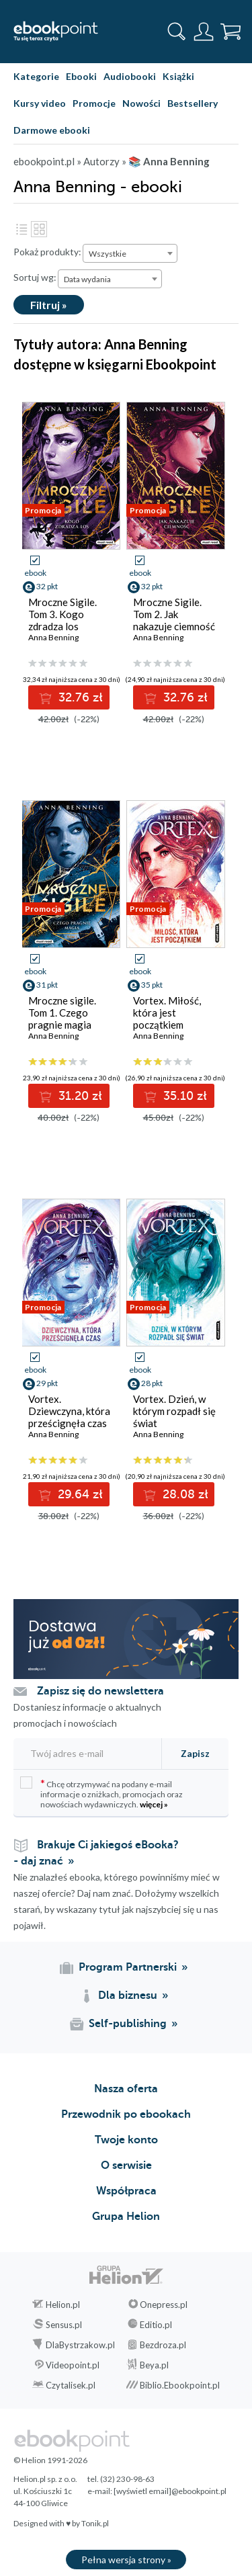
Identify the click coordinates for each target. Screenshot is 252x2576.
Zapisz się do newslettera (100, 1691)
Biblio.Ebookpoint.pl (180, 2385)
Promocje (94, 103)
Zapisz (195, 1753)
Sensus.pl (64, 2324)
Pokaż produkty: (47, 251)
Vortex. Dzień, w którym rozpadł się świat (174, 1411)
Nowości (141, 103)
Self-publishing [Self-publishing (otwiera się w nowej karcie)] (128, 2024)
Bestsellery (192, 103)
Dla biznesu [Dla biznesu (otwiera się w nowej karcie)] (127, 1995)
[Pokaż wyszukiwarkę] (177, 32)
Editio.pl (156, 2324)
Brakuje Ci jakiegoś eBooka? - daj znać (96, 1853)
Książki (178, 76)
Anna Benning (53, 637)
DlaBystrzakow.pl (80, 2344)
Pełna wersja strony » (126, 2559)
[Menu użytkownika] (204, 31)
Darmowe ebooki (51, 130)
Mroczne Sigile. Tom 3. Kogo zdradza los (62, 614)
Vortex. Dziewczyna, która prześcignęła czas (69, 1411)
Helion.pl (63, 2304)
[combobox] (130, 253)
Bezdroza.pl (163, 2344)
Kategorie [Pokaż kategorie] (36, 76)
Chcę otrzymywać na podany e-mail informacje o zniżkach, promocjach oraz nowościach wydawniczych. (101, 1792)
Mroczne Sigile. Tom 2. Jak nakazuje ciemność (174, 614)
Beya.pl (154, 2365)
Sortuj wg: (34, 277)
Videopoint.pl (72, 2365)
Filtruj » (48, 304)
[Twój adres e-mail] (85, 1753)
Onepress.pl (163, 2304)
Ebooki (81, 76)
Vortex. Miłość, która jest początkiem (167, 1012)
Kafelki (39, 229)
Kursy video (39, 103)
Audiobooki (129, 76)
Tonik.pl (95, 2523)
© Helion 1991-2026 (50, 2460)
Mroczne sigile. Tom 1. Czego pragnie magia (62, 1012)
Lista (21, 229)
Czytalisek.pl (70, 2385)
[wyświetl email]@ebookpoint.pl (170, 2491)
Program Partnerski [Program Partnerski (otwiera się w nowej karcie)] (128, 1967)
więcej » (154, 1804)
